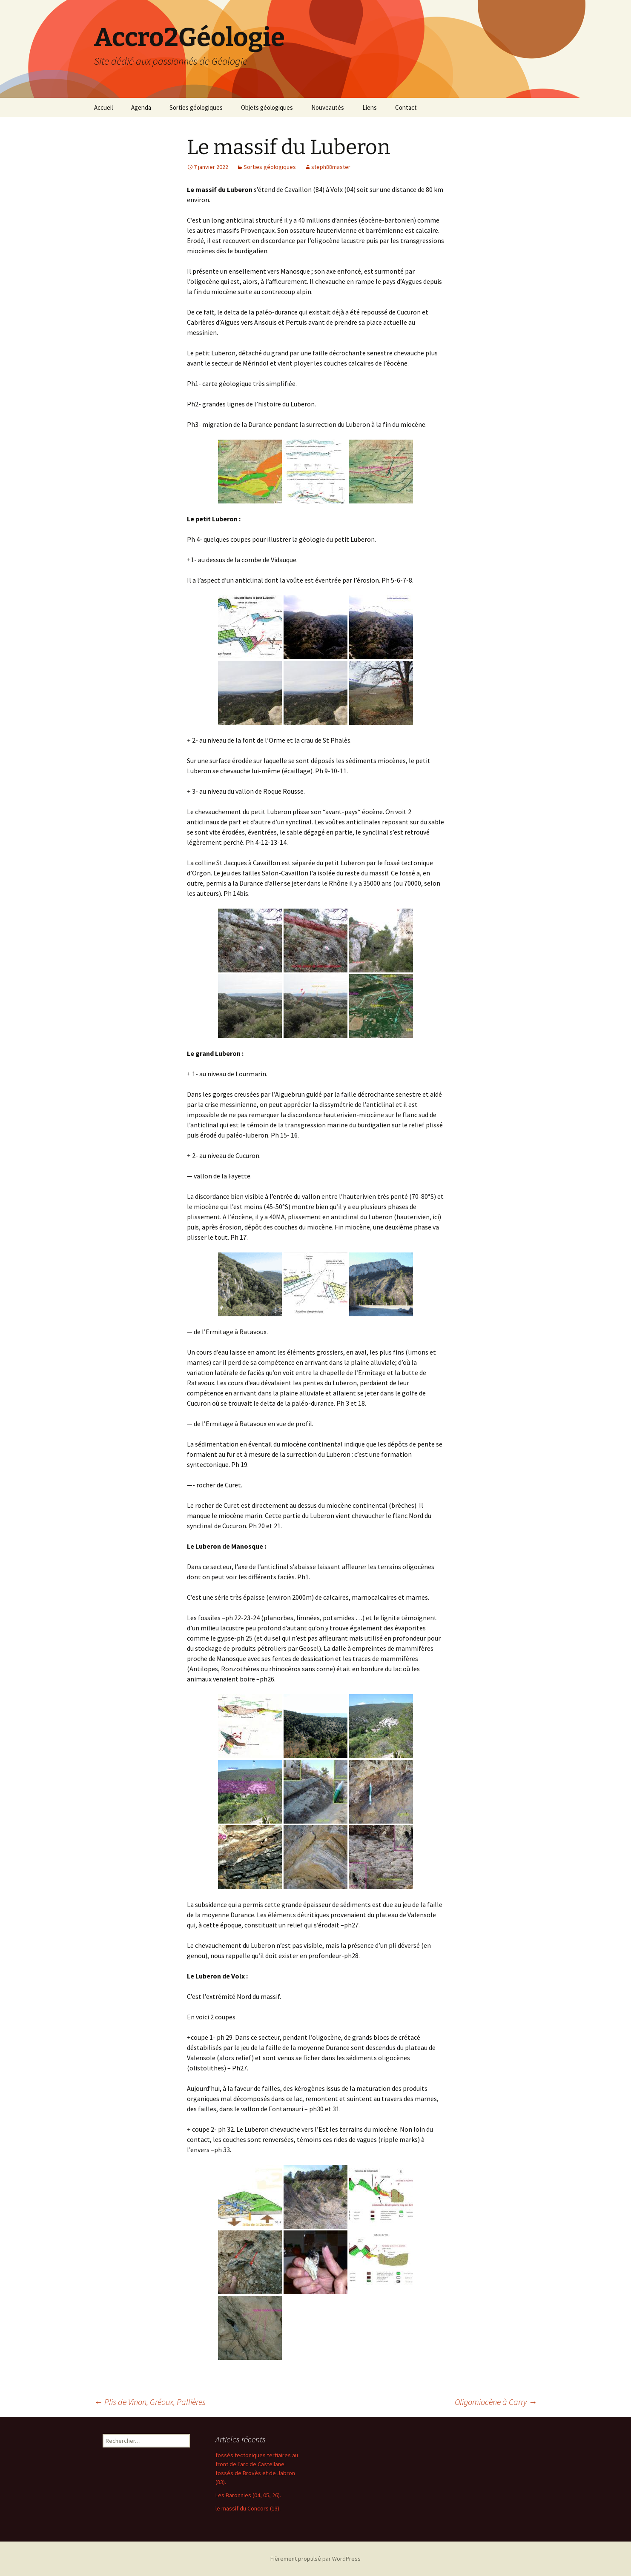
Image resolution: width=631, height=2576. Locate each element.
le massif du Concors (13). (248, 2508)
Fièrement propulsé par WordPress (315, 2558)
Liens (369, 107)
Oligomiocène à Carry (496, 2401)
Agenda (141, 107)
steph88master (330, 167)
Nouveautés (327, 107)
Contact (406, 107)
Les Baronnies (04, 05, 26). (248, 2495)
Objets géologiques (267, 107)
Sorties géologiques (196, 107)
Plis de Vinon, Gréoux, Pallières (150, 2401)
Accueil (103, 107)
